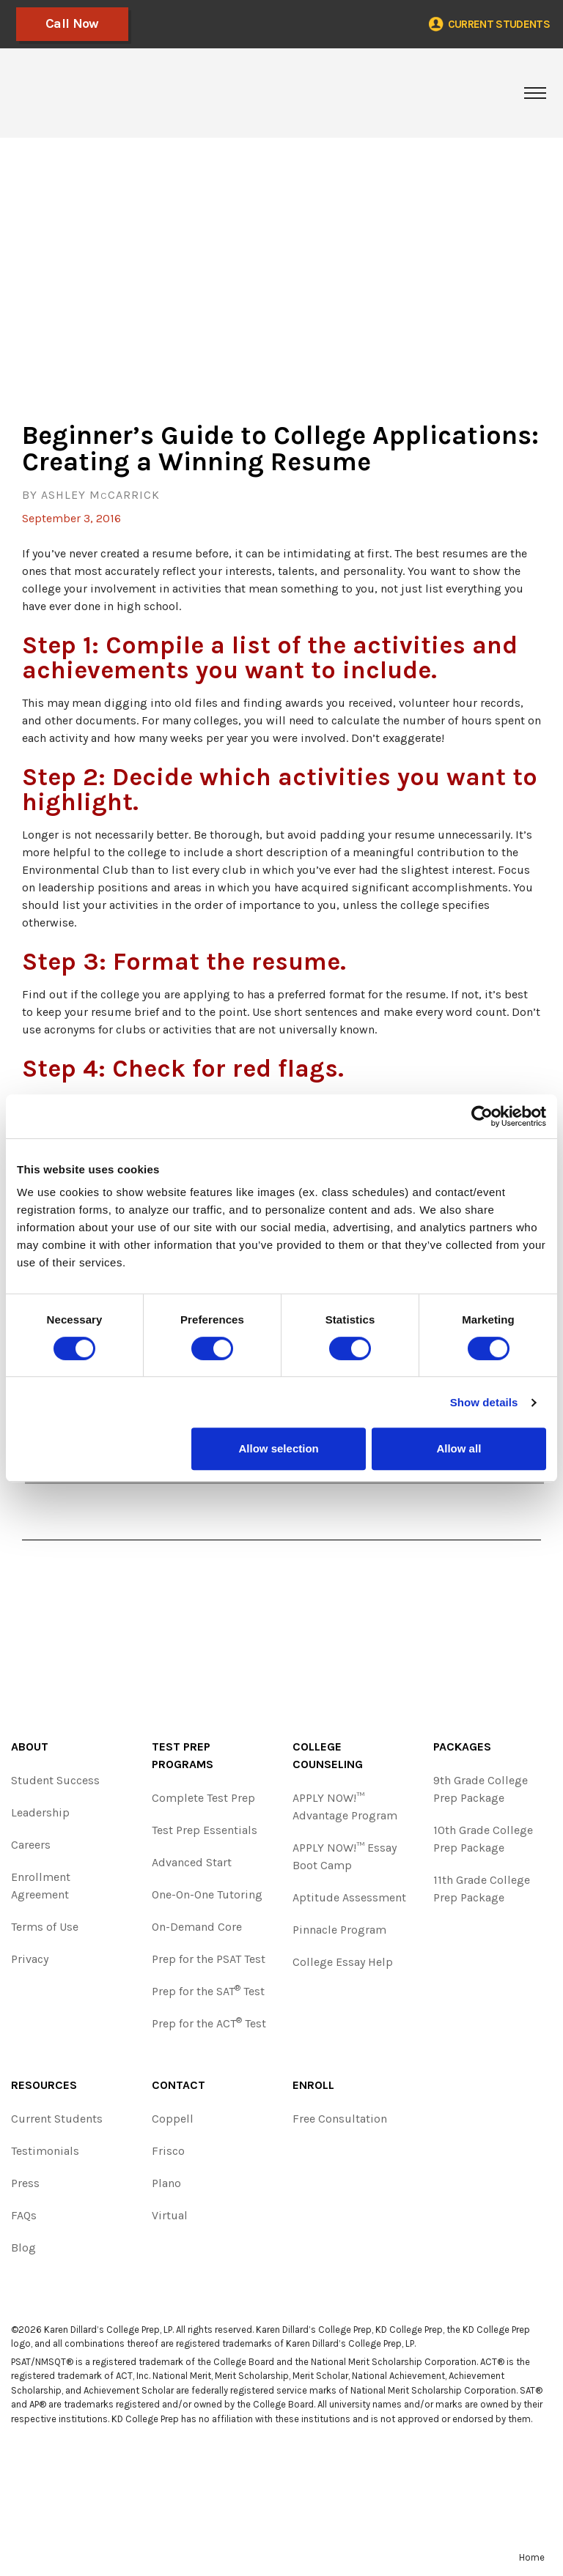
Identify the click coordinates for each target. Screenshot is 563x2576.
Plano (166, 2183)
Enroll (313, 2085)
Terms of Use (44, 1927)
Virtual (170, 2215)
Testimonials (45, 2151)
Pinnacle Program (339, 1930)
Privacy (29, 1959)
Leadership (40, 1812)
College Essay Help (342, 1962)
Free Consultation (339, 2119)
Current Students (57, 2119)
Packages (462, 1746)
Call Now (65, 23)
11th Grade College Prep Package (481, 1888)
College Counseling (327, 1755)
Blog (23, 2247)
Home (532, 2557)
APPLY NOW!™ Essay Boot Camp (344, 1856)
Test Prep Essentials (204, 1830)
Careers (31, 1845)
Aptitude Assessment (349, 1897)
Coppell (173, 2119)
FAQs (24, 2215)
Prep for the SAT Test (208, 1990)
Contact (178, 2085)
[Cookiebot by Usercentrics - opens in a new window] (482, 1116)
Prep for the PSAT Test (208, 1959)
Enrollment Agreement (40, 1885)
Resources (44, 2085)
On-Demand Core (197, 1927)
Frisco (168, 2151)
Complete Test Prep (203, 1798)
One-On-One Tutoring (207, 1894)
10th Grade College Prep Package (483, 1839)
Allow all (458, 1448)
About (29, 1746)
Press (25, 2183)
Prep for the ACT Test (209, 2022)
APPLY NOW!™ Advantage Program (344, 1806)
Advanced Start (192, 1862)
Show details (484, 1402)
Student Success (55, 1780)
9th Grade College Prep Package (480, 1789)
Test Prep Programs (182, 1755)
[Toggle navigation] (535, 93)
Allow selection (279, 1448)
